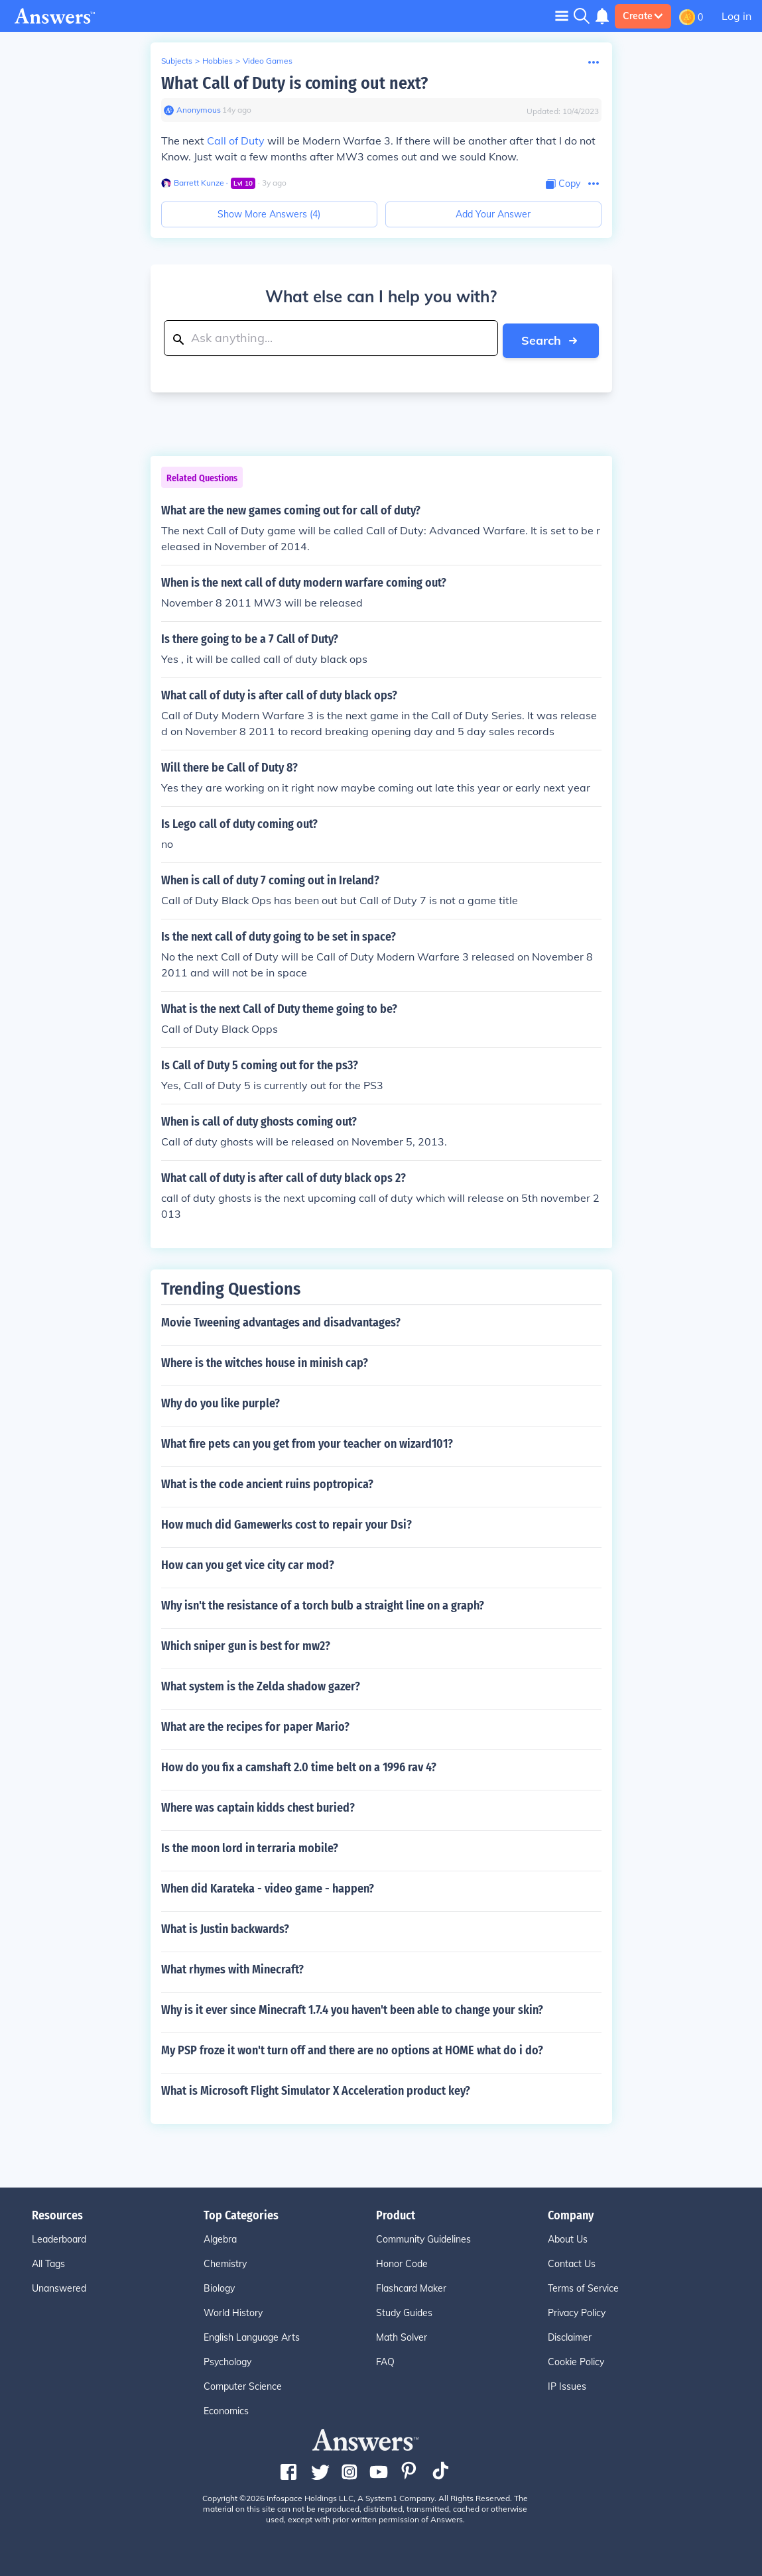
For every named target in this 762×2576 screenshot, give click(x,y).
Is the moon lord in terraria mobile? (249, 1846)
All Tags (48, 2262)
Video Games (267, 61)
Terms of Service (583, 2286)
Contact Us (572, 2262)
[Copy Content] (563, 184)
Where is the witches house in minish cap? (264, 1361)
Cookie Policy (576, 2360)
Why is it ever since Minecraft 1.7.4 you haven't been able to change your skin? (352, 2008)
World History (233, 2311)
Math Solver (401, 2335)
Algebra (220, 2237)
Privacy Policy (576, 2311)
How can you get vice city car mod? (247, 1563)
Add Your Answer (493, 214)
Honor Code (402, 2262)
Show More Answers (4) (269, 214)
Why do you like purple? (220, 1401)
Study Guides (404, 2311)
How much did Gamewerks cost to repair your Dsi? (286, 1522)
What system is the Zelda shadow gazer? (260, 1684)
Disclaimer (570, 2335)
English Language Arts (252, 2335)
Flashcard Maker (411, 2286)
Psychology (227, 2360)
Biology (219, 2286)
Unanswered (59, 2286)
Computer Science (243, 2384)
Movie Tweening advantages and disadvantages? (281, 1320)
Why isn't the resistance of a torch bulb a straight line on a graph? (322, 1603)
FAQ (385, 2360)
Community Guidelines (423, 2237)
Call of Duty (236, 140)
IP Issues (567, 2384)
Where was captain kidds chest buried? (258, 1805)
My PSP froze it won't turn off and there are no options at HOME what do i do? (352, 2048)
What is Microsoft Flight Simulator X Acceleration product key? (315, 2088)
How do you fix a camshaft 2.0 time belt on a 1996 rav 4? (298, 1765)
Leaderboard (59, 2237)
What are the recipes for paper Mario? (255, 1725)
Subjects (176, 61)
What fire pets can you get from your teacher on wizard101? (307, 1441)
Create (643, 16)
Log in (736, 16)
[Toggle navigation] (561, 16)
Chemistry (225, 2262)
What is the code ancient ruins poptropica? (267, 1482)
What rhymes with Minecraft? (232, 1967)
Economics (226, 2409)
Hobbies (217, 61)
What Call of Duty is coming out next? (294, 83)
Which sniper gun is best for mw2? (245, 1644)
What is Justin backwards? (225, 1927)
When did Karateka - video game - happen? (267, 1886)
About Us (568, 2237)
